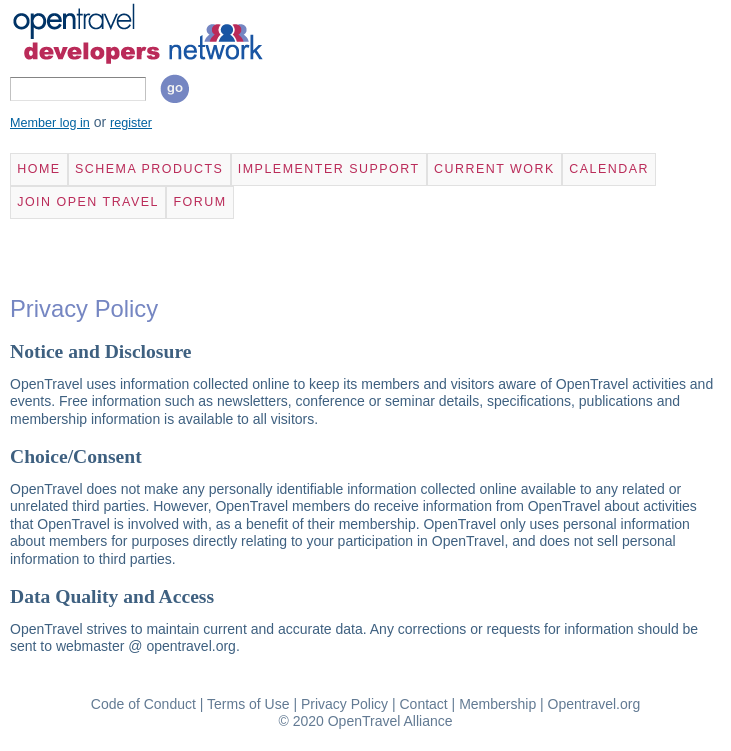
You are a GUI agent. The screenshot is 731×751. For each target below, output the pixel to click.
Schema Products (149, 169)
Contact (423, 704)
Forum (199, 202)
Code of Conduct (143, 704)
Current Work (494, 169)
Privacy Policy (344, 704)
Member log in (50, 123)
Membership (497, 704)
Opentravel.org (594, 704)
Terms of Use (248, 704)
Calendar (609, 169)
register (131, 123)
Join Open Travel (88, 202)
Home (38, 169)
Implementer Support (329, 169)
